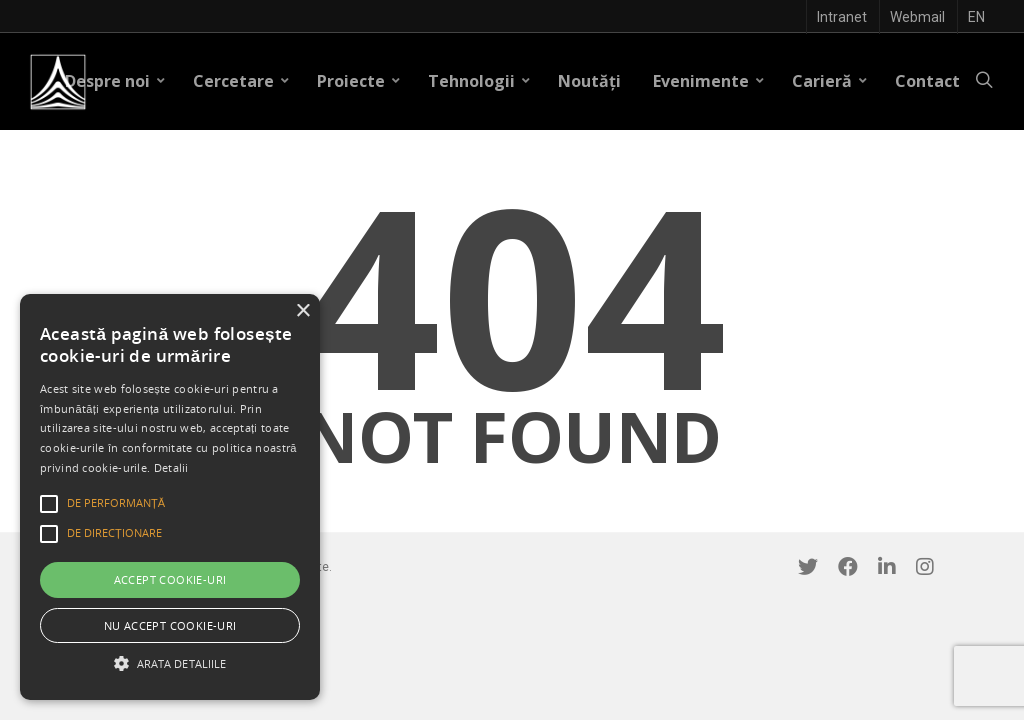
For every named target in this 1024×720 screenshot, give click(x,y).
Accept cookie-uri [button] (170, 579)
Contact (927, 81)
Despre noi (115, 81)
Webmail (917, 17)
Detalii (171, 467)
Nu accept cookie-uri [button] (170, 625)
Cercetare (241, 81)
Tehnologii (479, 81)
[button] (170, 663)
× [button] (302, 311)
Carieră (830, 81)
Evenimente (709, 81)
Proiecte (359, 81)
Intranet (842, 17)
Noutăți (589, 81)
